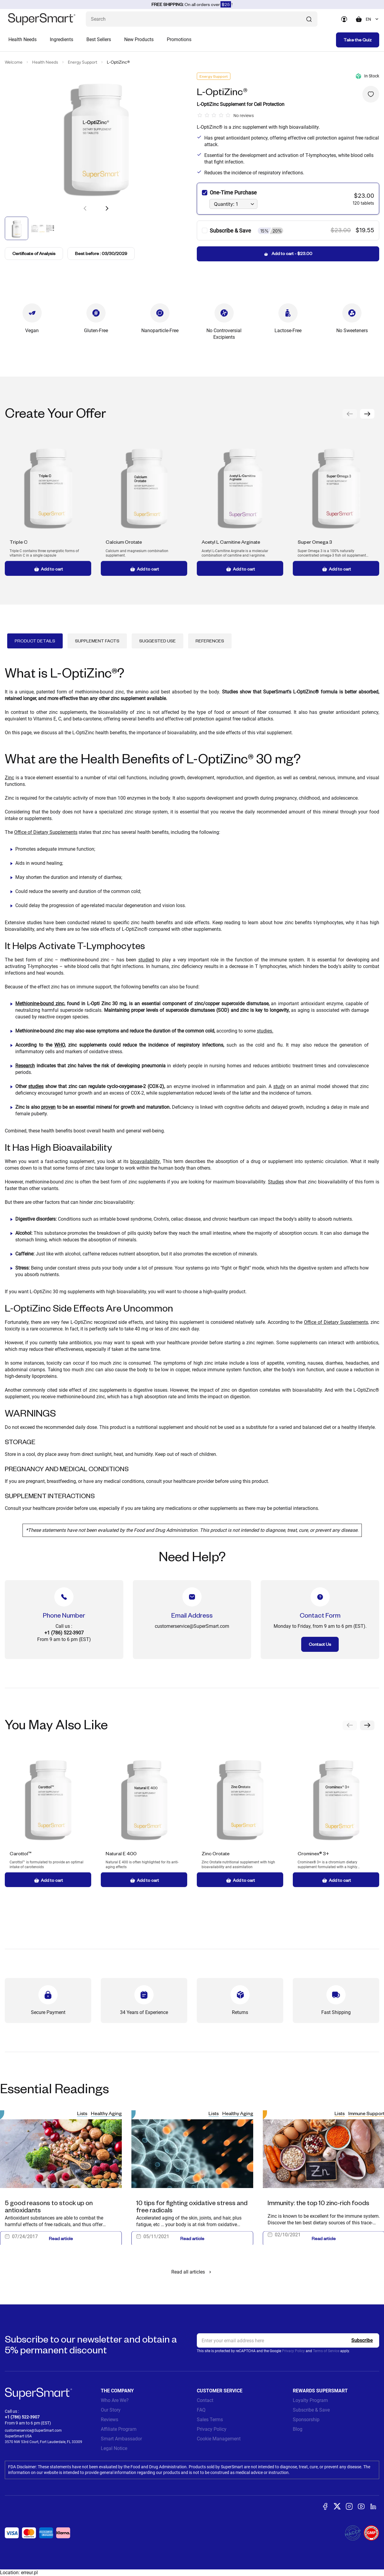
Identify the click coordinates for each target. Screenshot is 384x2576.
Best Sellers (98, 39)
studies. (265, 1031)
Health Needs (22, 39)
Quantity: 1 (226, 204)
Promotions (179, 39)
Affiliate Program (118, 2429)
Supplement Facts (97, 641)
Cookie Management (219, 2439)
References (210, 641)
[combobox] (372, 19)
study (279, 1086)
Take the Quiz (358, 40)
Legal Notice (114, 2448)
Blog (297, 2429)
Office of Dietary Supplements (45, 832)
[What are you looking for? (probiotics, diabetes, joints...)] (201, 19)
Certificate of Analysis (34, 253)
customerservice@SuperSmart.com (33, 2430)
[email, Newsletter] (288, 2340)
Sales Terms (210, 2419)
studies (36, 1086)
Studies (276, 1182)
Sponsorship (306, 2419)
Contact (205, 2400)
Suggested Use (157, 641)
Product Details (35, 641)
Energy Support (82, 62)
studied (146, 960)
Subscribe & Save (311, 2410)
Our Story (111, 2410)
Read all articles (192, 2272)
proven (48, 1107)
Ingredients (61, 39)
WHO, (60, 1045)
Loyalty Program (310, 2400)
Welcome (13, 62)
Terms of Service (326, 2351)
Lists (82, 2113)
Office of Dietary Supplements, (336, 1322)
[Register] (362, 2340)
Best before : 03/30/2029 (101, 253)
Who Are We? (115, 2400)
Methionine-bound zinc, (40, 1003)
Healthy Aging (106, 2113)
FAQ (201, 2410)
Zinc (9, 777)
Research (25, 1066)
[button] (107, 208)
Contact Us (320, 1644)
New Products (139, 39)
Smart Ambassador (121, 2439)
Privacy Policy (293, 2351)
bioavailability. (145, 1161)
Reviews (109, 2419)
